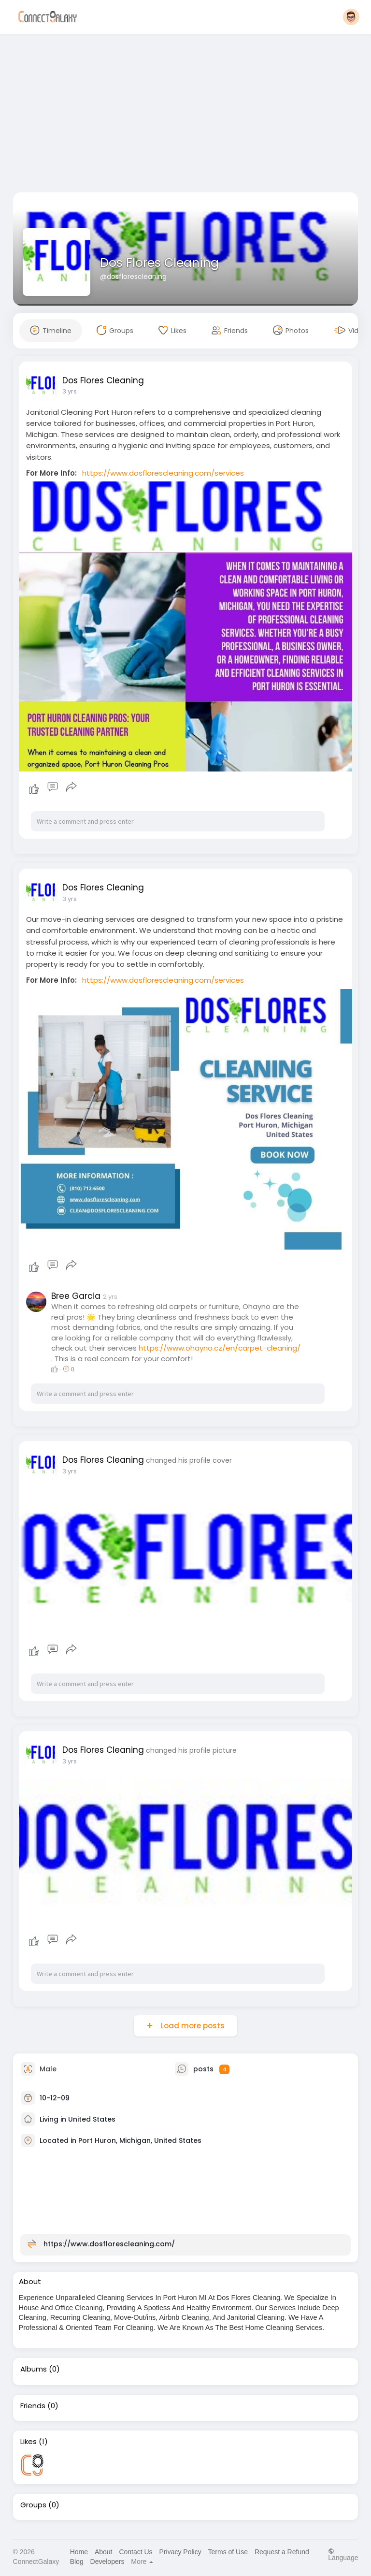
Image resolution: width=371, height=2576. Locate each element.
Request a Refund (282, 2552)
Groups (33, 2505)
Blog (77, 2561)
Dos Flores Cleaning (159, 262)
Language (343, 2554)
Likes (28, 2441)
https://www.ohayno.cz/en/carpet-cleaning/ (219, 1348)
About (104, 2552)
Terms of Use (228, 2552)
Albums (33, 2369)
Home (79, 2552)
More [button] (142, 2561)
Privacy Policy (180, 2552)
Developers (107, 2561)
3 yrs (69, 391)
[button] (351, 17)
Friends (32, 2406)
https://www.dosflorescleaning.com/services (163, 473)
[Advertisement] (185, 115)
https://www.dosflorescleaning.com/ (109, 2244)
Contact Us (135, 2552)
